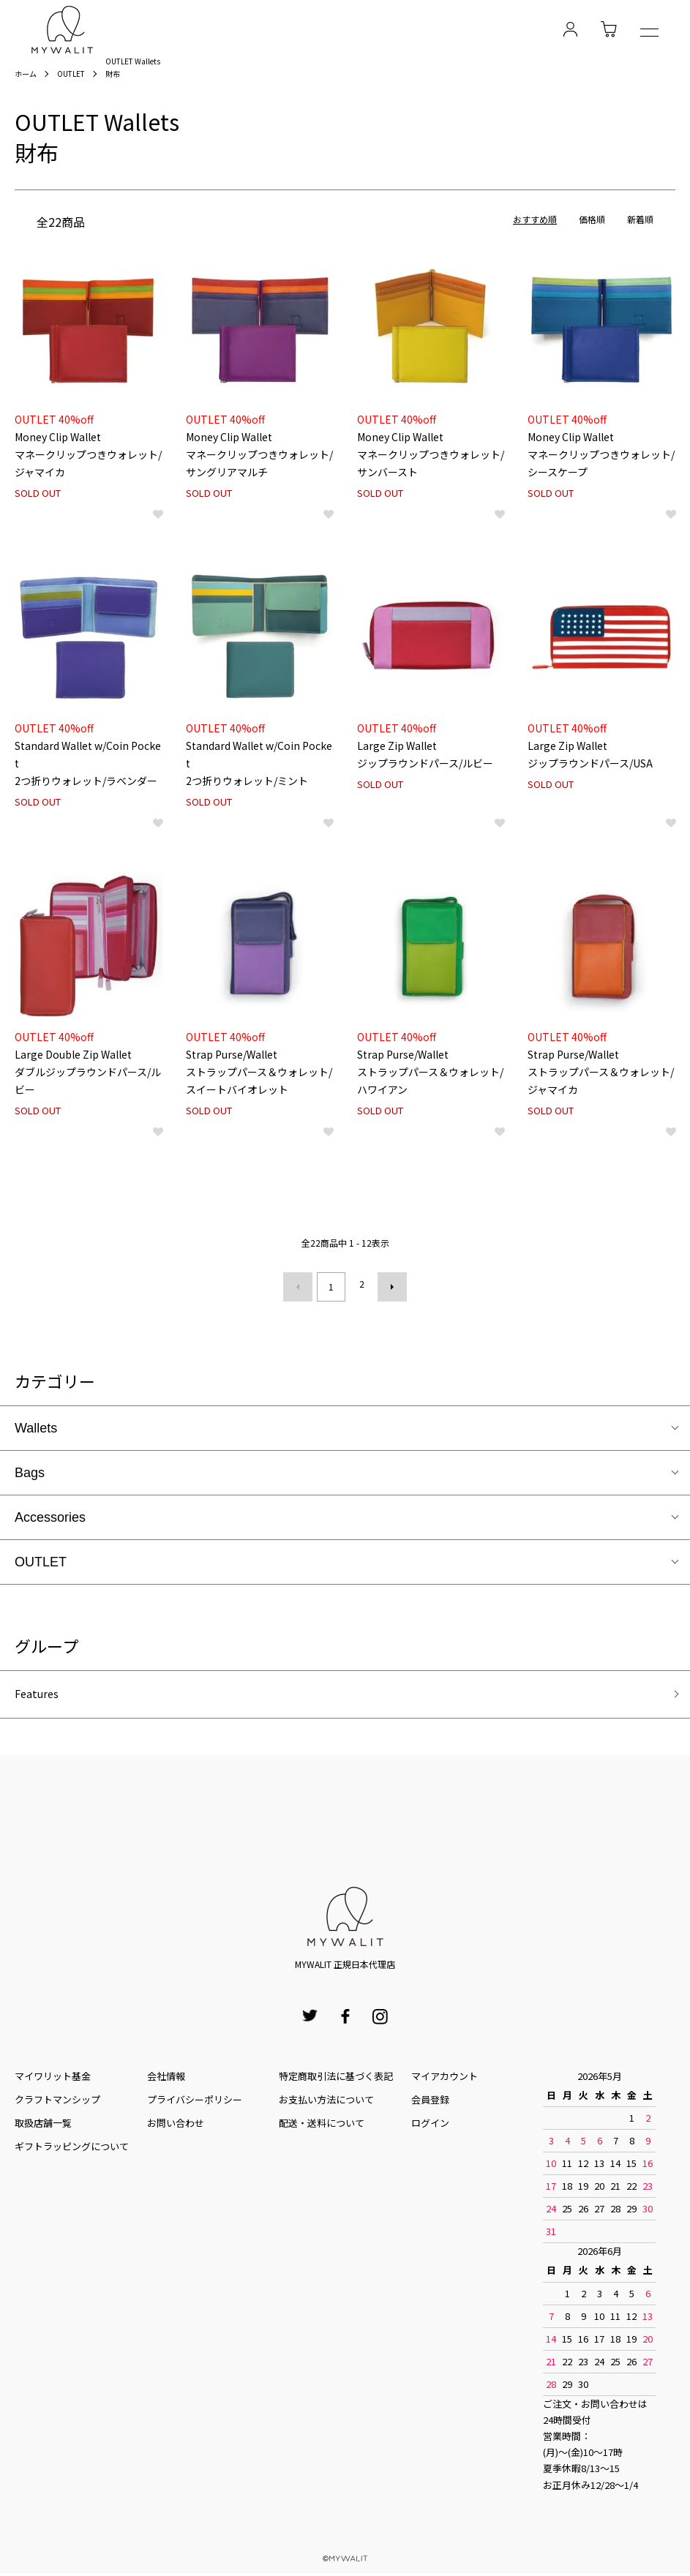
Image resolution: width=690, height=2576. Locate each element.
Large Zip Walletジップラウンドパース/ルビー (425, 750)
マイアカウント (444, 2079)
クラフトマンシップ (57, 2102)
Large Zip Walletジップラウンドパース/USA (590, 750)
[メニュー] (649, 34)
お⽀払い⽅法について (326, 2102)
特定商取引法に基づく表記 (336, 2079)
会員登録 (430, 2102)
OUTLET (77, 76)
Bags (30, 1471)
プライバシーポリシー (194, 2102)
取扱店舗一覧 (43, 2126)
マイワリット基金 (53, 2079)
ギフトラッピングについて (72, 2150)
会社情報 (166, 2079)
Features (42, 1695)
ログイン (430, 2126)
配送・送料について (321, 2126)
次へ (387, 1287)
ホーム (28, 76)
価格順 (592, 223)
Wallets (36, 1426)
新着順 (640, 223)
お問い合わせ (175, 2126)
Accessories (50, 1516)
